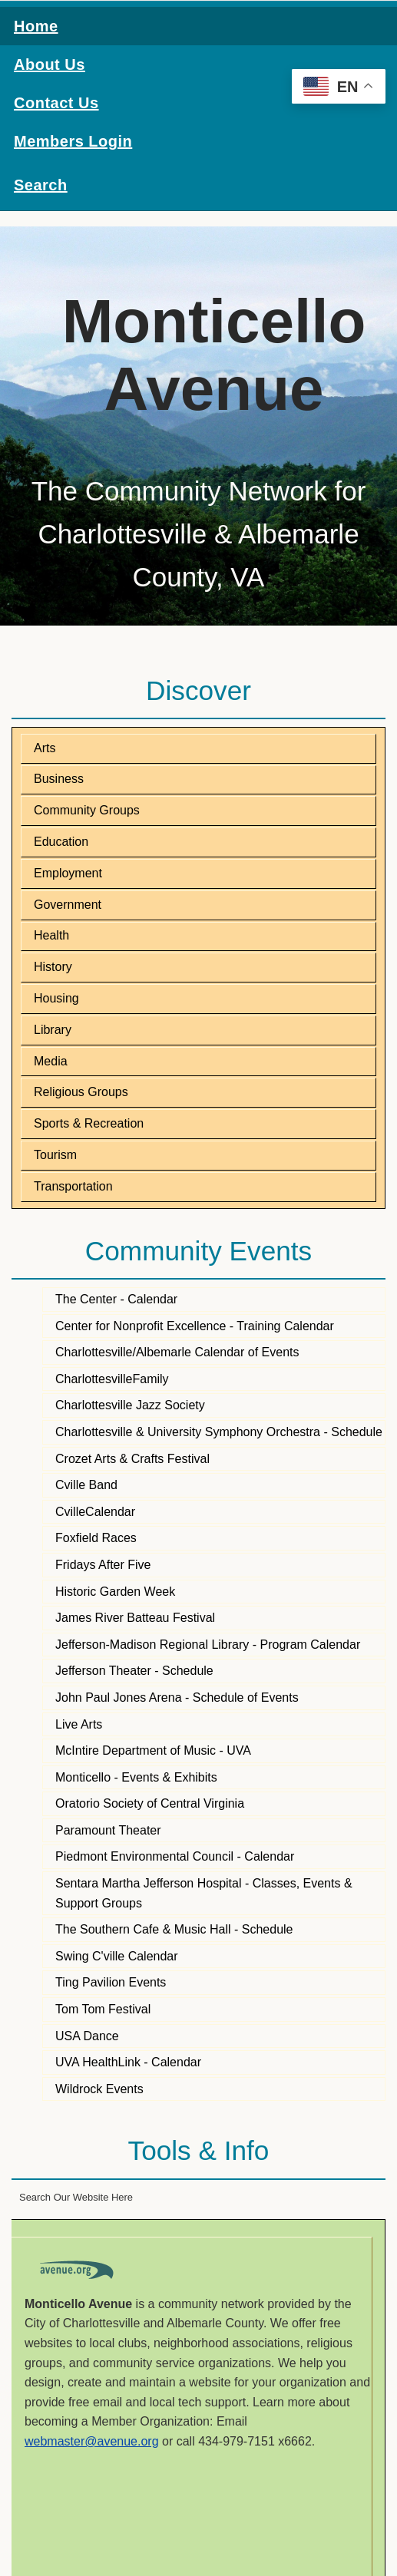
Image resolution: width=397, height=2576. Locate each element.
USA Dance (87, 2036)
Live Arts (78, 1724)
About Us (49, 64)
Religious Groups (81, 1091)
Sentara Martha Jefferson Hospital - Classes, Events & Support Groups (203, 1893)
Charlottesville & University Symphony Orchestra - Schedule (218, 1431)
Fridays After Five (103, 1564)
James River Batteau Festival (135, 1617)
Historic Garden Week (115, 1591)
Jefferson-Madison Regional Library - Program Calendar (207, 1644)
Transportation (73, 1186)
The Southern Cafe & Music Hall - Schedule (174, 1929)
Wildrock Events (99, 2088)
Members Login (73, 141)
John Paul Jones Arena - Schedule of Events (177, 1697)
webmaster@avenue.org (92, 2441)
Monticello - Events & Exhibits (136, 1777)
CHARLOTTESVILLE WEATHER (198, 2516)
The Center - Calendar (116, 1299)
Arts (44, 748)
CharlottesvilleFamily (112, 1378)
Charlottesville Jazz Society (130, 1405)
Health (51, 935)
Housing (56, 998)
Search (41, 185)
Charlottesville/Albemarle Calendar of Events (177, 1352)
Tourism (55, 1154)
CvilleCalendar (95, 1511)
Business (59, 778)
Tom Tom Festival (103, 2009)
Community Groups (87, 810)
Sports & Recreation (89, 1123)
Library (52, 1029)
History (53, 966)
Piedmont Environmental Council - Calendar (174, 1856)
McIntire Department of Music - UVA (153, 1750)
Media (51, 1061)
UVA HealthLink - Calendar (128, 2062)
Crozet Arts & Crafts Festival (132, 1458)
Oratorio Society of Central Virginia (149, 1803)
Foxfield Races (96, 1537)
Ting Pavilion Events (110, 1982)
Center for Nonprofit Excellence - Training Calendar (194, 1326)
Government (67, 904)
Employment (68, 873)
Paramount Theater (108, 1830)
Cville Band (86, 1484)
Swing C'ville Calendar (116, 1956)
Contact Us (56, 102)
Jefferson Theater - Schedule (134, 1670)
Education (61, 841)
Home (36, 26)
